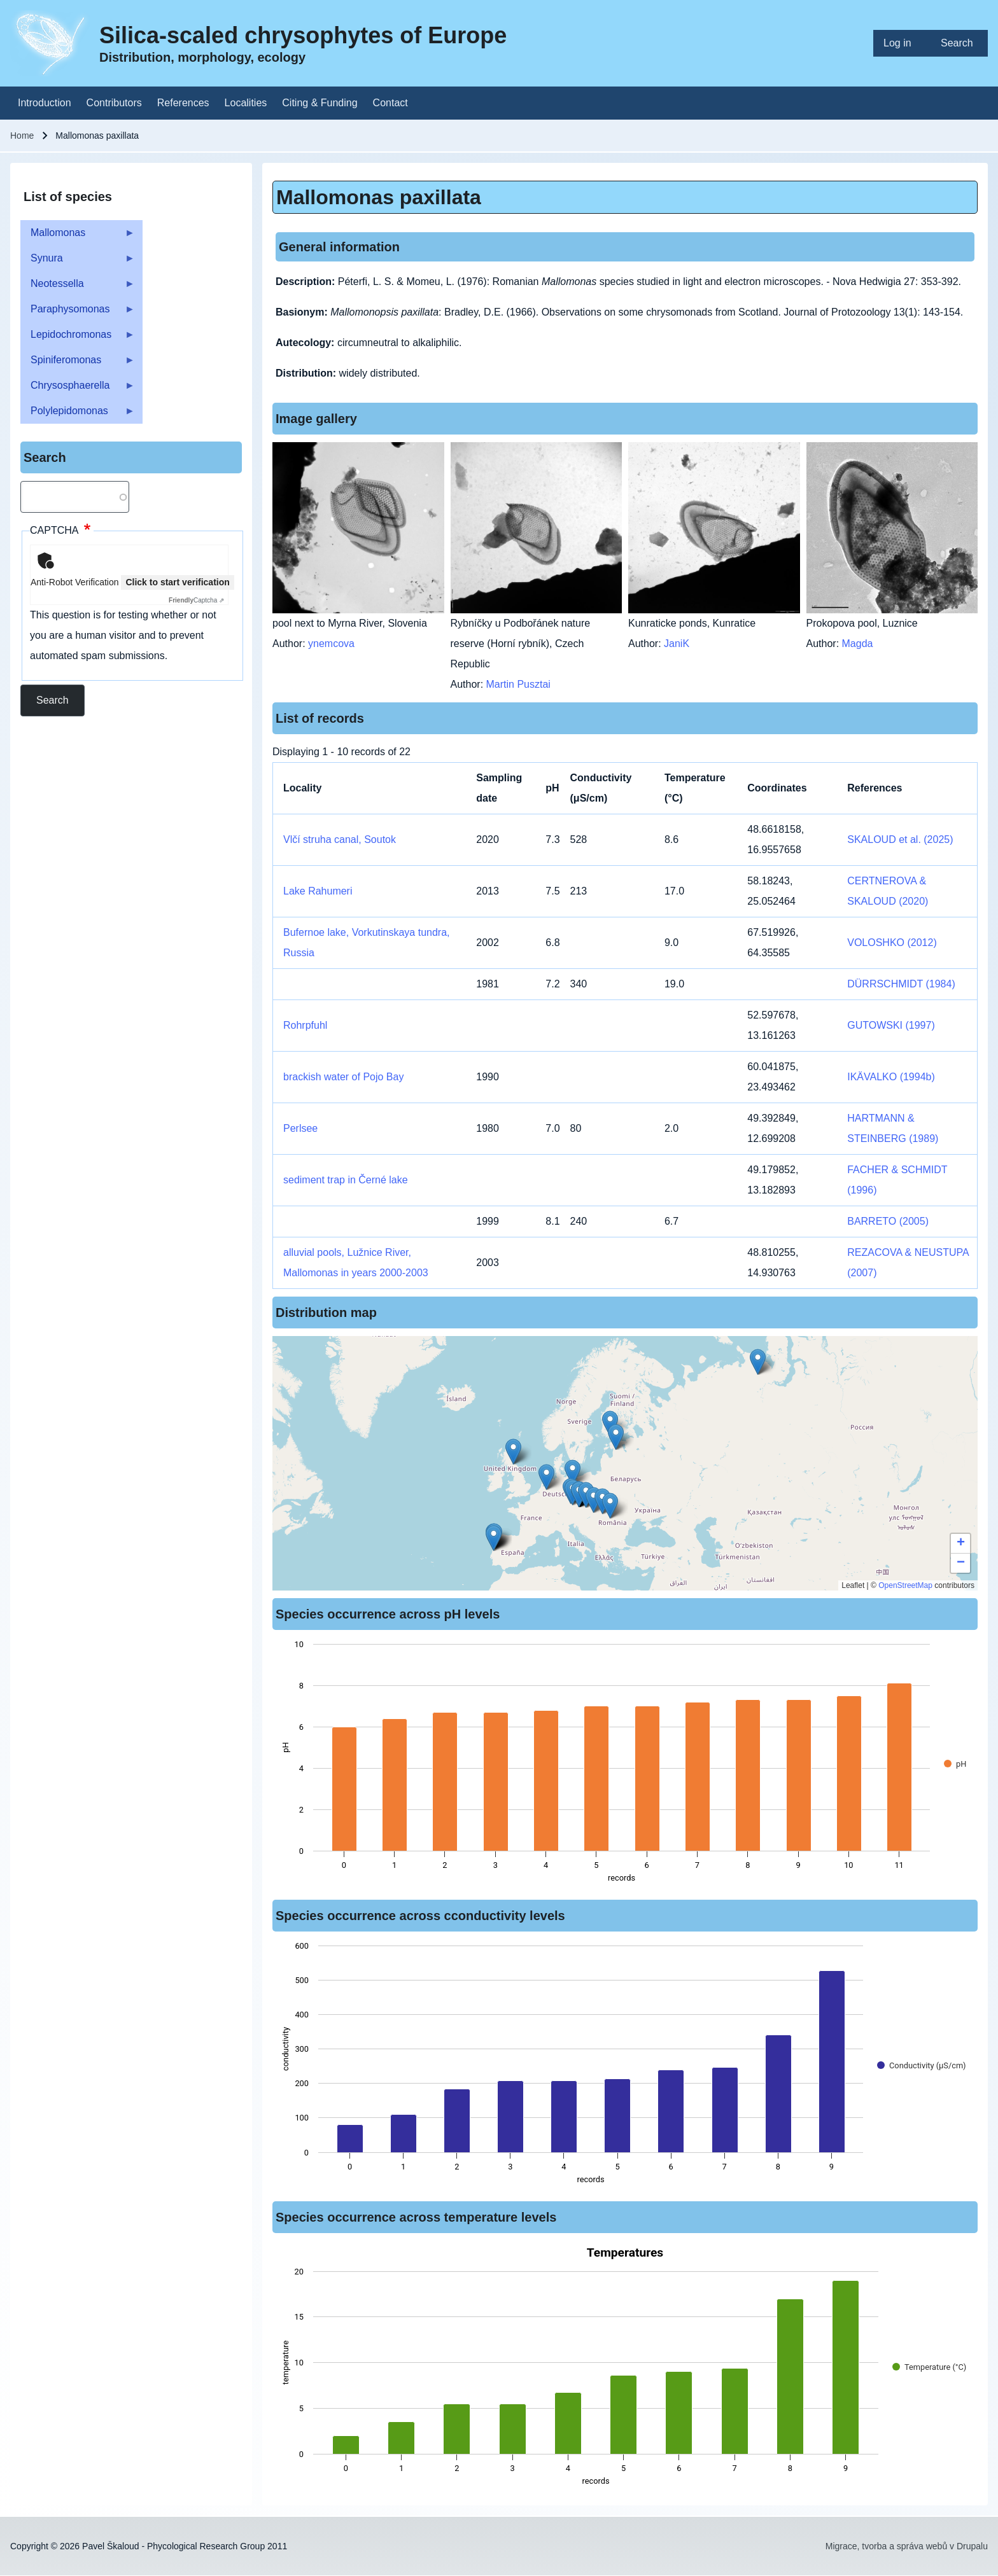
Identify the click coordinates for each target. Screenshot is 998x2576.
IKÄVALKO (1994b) (891, 1076)
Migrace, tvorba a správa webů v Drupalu (907, 2546)
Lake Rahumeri (318, 891)
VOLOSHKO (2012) (892, 942)
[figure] (625, 1765)
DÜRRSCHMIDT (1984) (901, 983)
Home (22, 135)
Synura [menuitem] (77, 262)
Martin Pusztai (518, 684)
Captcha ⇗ (196, 600)
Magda (857, 643)
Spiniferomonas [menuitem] (77, 363)
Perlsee (300, 1128)
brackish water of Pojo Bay (343, 1076)
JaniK (676, 643)
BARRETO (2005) (888, 1221)
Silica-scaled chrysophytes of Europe (303, 35)
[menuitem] (902, 43)
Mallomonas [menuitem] (77, 236)
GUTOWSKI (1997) (891, 1025)
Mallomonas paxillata (378, 197)
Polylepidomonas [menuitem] (77, 414)
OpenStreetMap (905, 1585)
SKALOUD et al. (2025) (900, 839)
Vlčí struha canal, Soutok (339, 839)
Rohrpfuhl (305, 1025)
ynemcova (331, 643)
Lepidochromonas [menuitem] (77, 338)
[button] (616, 1437)
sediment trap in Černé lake (345, 1179)
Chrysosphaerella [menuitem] (77, 389)
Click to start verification (177, 582)
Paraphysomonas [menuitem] (77, 312)
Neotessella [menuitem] (77, 287)
